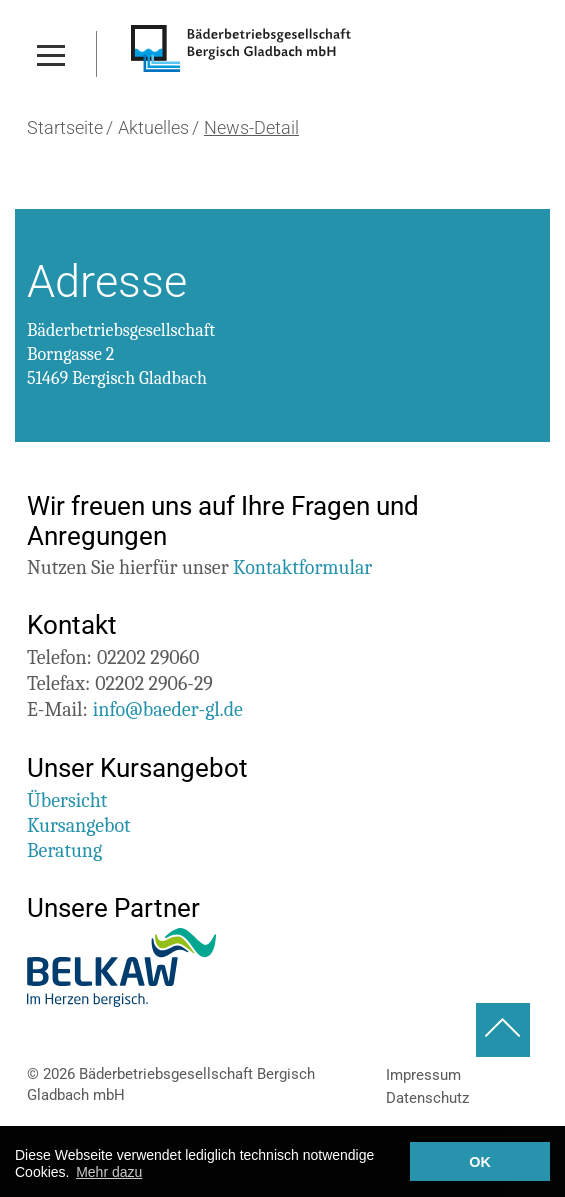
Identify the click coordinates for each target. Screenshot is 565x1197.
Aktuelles (153, 128)
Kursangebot (79, 825)
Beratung (64, 850)
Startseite (65, 128)
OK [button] (480, 1162)
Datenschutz (427, 1098)
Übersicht (67, 800)
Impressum (423, 1075)
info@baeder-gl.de (168, 709)
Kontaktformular (302, 567)
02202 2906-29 (154, 683)
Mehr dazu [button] (109, 1172)
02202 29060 (148, 657)
